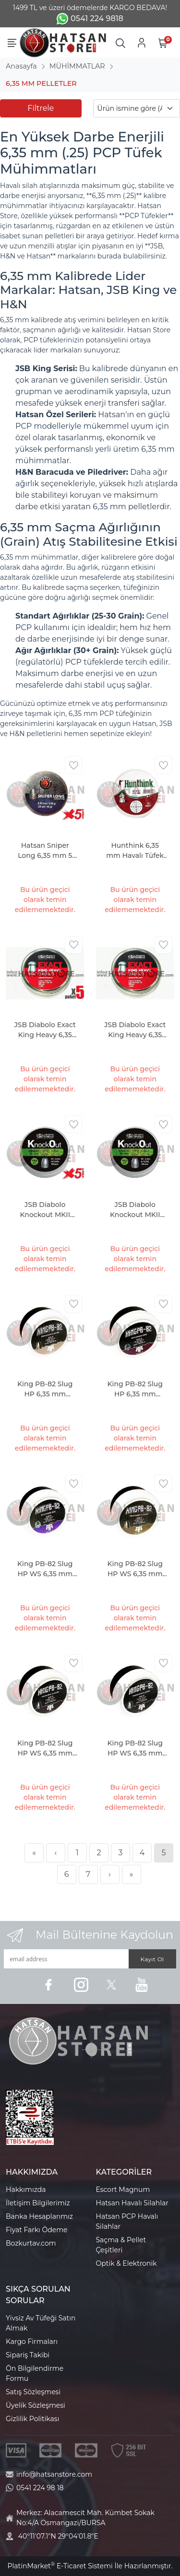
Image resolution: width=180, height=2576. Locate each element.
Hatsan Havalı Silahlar (132, 2203)
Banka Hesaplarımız (39, 2216)
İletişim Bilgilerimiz (38, 2203)
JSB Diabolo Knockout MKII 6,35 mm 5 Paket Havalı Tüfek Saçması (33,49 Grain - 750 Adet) (44, 1210)
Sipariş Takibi (27, 2355)
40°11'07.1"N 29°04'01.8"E (58, 2536)
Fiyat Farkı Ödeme (37, 2229)
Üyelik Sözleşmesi (35, 2405)
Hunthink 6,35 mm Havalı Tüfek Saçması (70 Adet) (135, 851)
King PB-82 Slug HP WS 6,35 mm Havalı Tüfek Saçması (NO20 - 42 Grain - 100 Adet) (45, 1748)
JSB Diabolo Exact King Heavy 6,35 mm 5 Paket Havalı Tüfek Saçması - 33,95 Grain (45, 1030)
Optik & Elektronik (126, 2263)
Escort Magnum (123, 2189)
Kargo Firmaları (32, 2341)
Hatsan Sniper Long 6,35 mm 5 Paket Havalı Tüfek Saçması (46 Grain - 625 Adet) (44, 851)
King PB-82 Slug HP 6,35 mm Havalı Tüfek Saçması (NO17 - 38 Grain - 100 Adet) (44, 1389)
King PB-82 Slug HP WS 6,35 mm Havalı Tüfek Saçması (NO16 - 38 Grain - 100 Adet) (44, 1569)
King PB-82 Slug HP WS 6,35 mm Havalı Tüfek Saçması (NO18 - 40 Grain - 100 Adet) (135, 1569)
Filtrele (40, 108)
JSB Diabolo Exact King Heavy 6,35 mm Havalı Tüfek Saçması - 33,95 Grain (135, 1030)
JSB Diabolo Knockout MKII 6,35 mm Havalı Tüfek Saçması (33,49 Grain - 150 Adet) (135, 1210)
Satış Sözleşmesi (33, 2392)
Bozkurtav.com (31, 2243)
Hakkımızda (26, 2189)
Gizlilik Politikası (32, 2418)
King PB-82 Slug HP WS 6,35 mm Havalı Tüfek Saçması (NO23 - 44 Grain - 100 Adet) (135, 1748)
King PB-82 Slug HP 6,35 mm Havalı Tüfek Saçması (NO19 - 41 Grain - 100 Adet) (135, 1389)
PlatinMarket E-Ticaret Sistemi (59, 2566)
